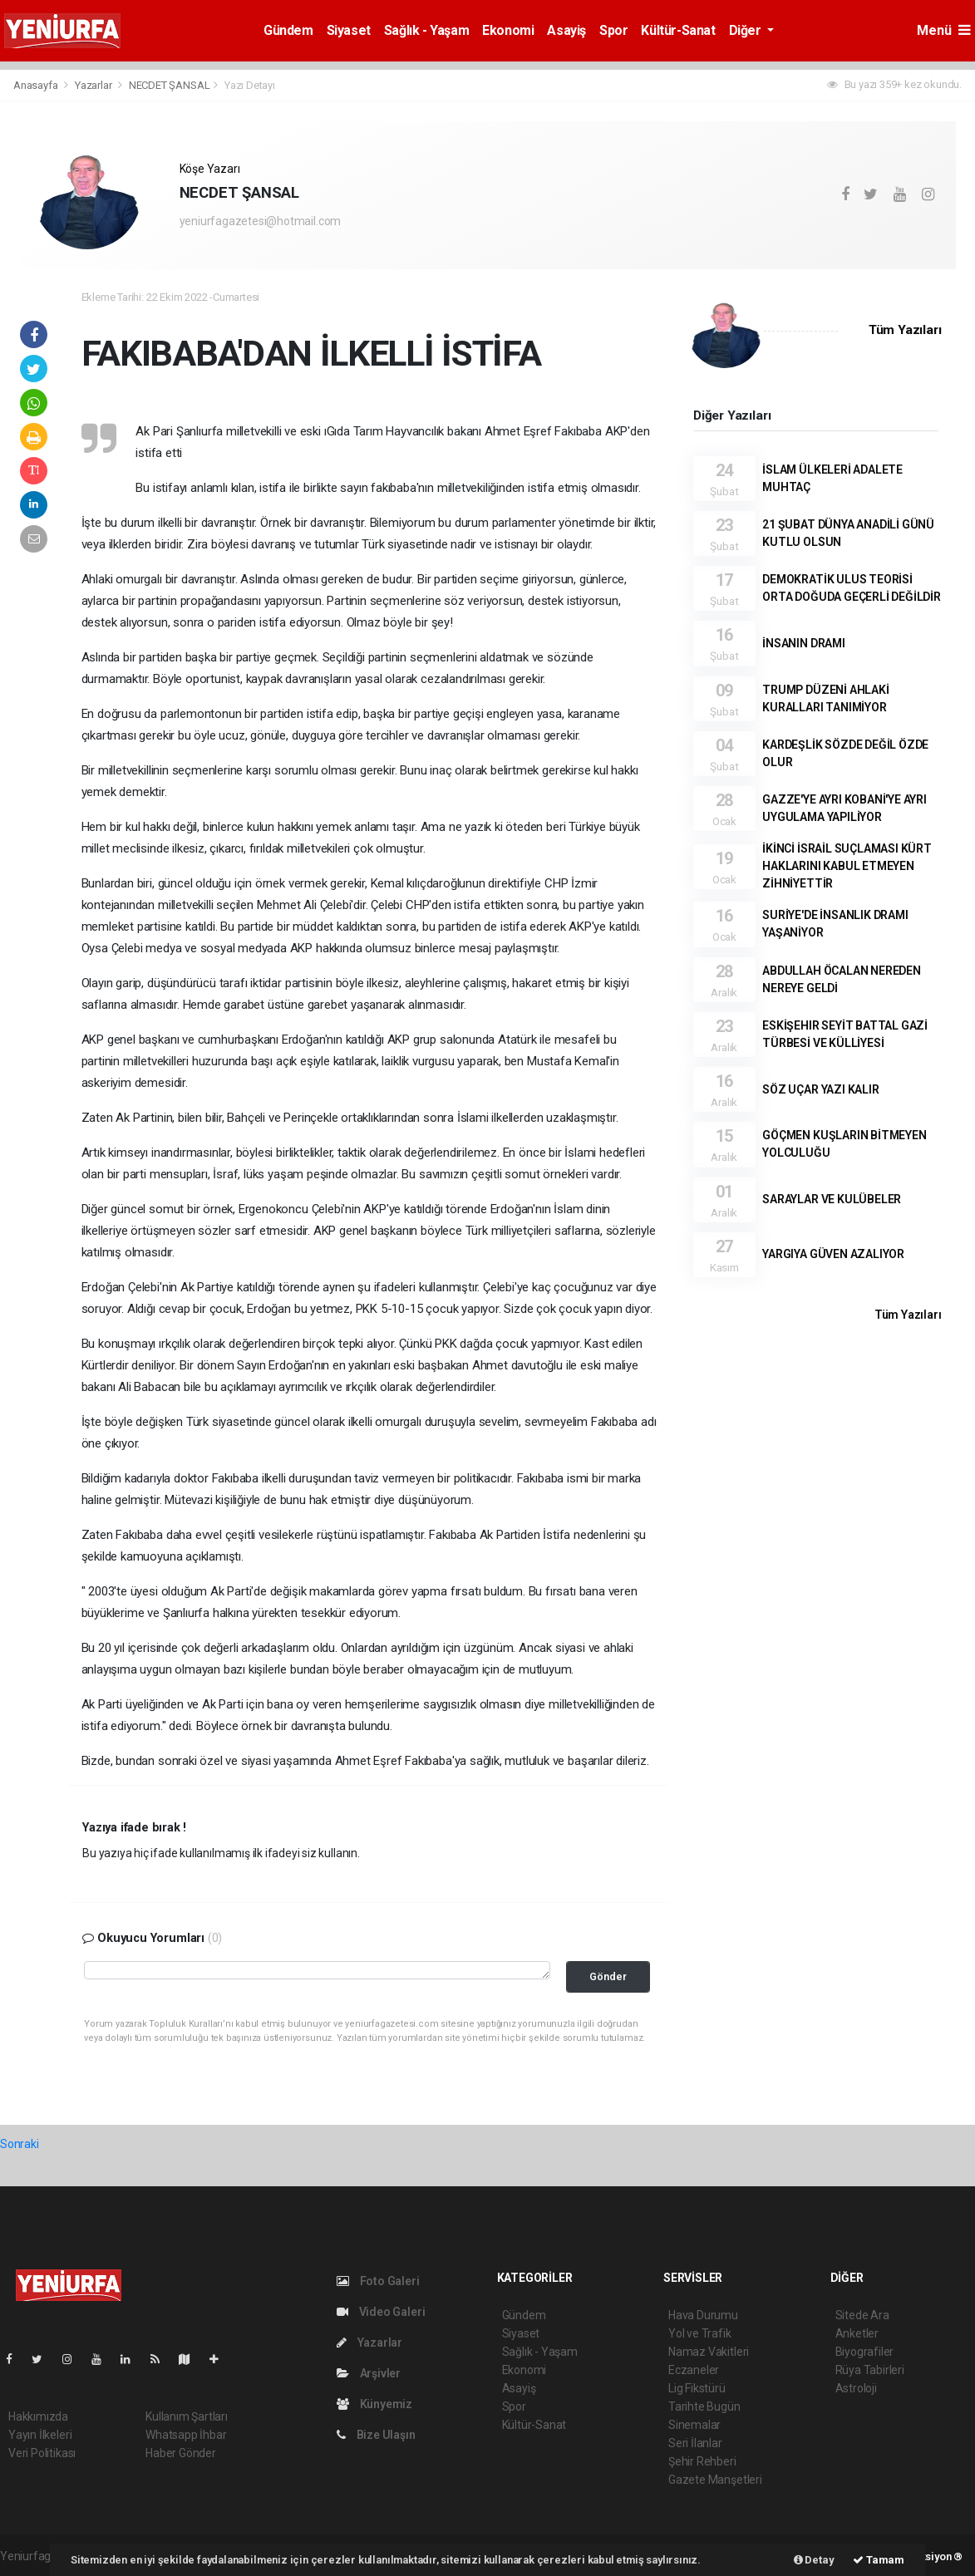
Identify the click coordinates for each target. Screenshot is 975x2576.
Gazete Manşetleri (715, 2479)
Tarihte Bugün (704, 2406)
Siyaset (349, 30)
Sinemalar (694, 2424)
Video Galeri (381, 2311)
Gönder (608, 1976)
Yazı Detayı (249, 85)
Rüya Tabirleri (869, 2370)
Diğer (747, 30)
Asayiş (566, 30)
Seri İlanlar (695, 2443)
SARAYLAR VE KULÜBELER (831, 1199)
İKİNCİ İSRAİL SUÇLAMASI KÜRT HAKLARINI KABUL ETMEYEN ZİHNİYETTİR (847, 866)
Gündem (288, 30)
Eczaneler (693, 2370)
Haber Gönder (180, 2453)
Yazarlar (94, 85)
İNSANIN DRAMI (803, 643)
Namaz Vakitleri (708, 2351)
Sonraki (19, 2144)
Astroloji (856, 2388)
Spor (613, 30)
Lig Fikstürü (697, 2388)
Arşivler (369, 2373)
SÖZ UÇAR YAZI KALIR (820, 1089)
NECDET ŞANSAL (169, 85)
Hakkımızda (38, 2416)
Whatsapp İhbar (185, 2434)
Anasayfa (36, 85)
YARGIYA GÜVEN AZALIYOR (833, 1254)
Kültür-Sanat (678, 30)
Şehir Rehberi (702, 2461)
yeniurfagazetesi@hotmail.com (261, 221)
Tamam (878, 2560)
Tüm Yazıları (905, 329)
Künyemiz (374, 2404)
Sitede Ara (862, 2315)
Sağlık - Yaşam (426, 30)
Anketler (857, 2333)
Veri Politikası (42, 2453)
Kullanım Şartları (186, 2416)
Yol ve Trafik (699, 2333)
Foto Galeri (378, 2281)
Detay (814, 2560)
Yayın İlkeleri (39, 2434)
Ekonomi (508, 30)
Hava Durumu (703, 2315)
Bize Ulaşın (376, 2434)
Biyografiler (864, 2351)
